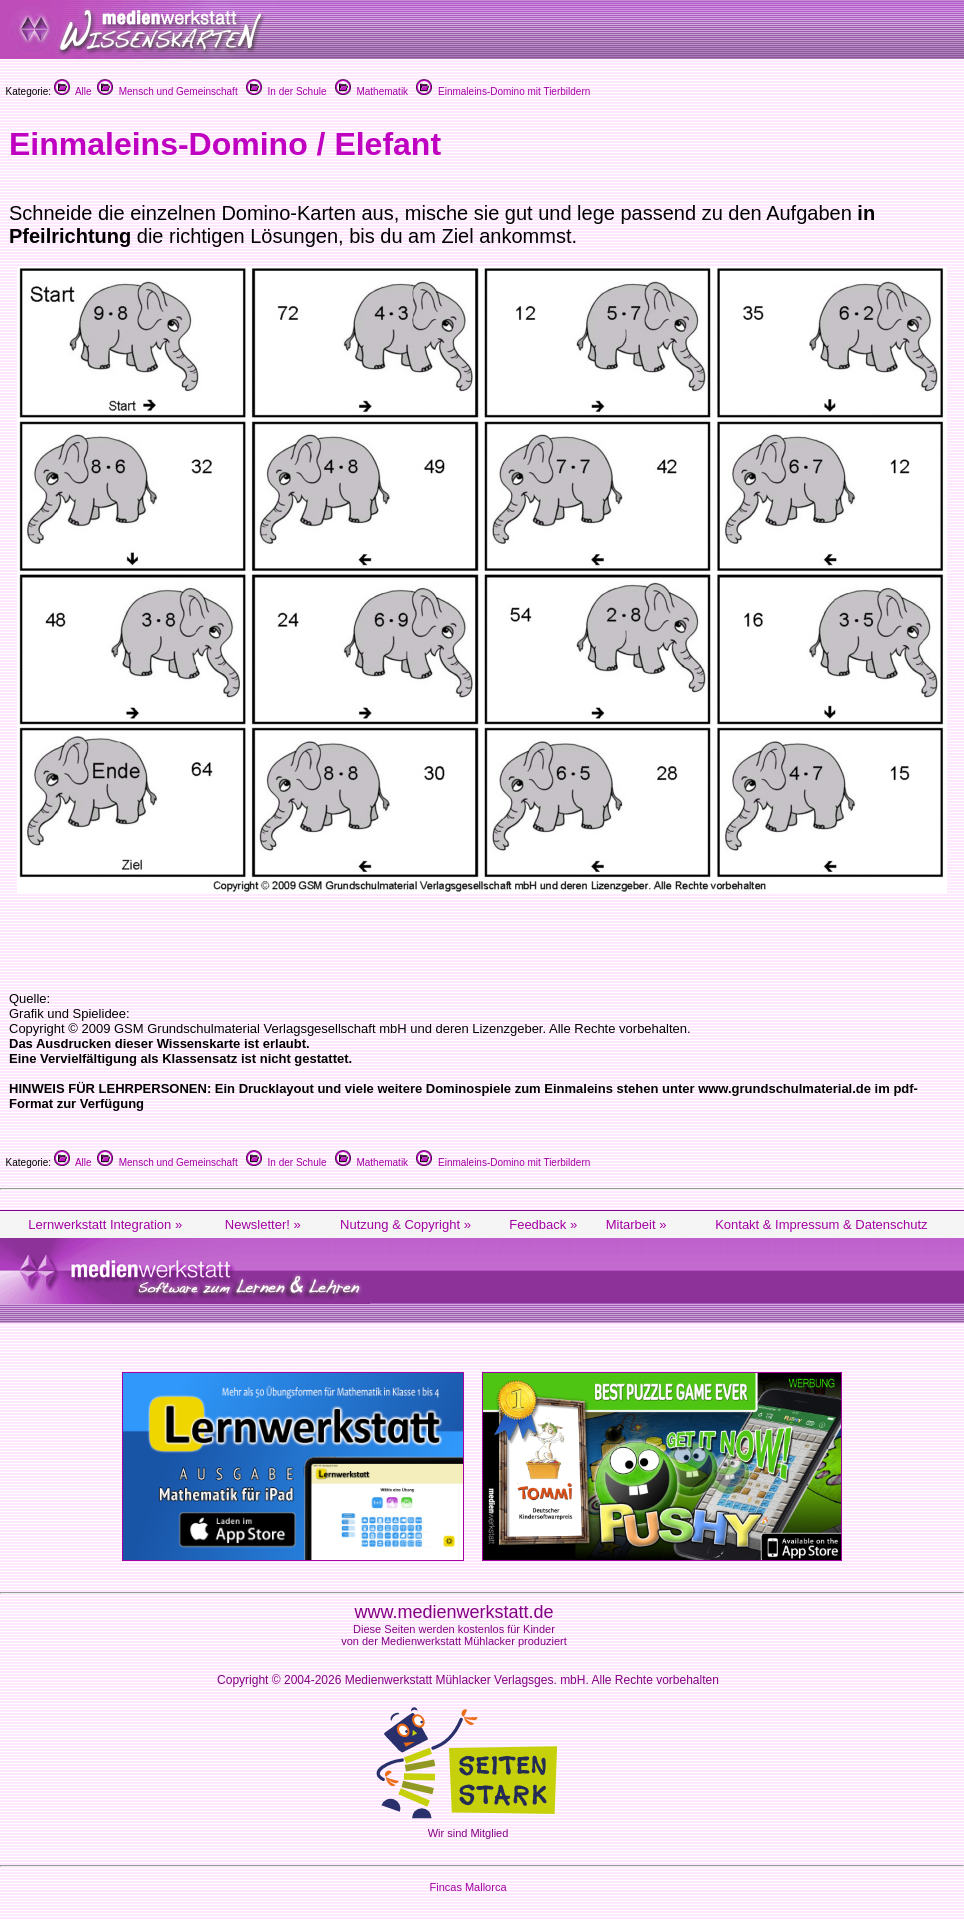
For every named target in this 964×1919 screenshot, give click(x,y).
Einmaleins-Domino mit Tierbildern (503, 91)
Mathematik (371, 91)
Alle (73, 91)
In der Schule (286, 91)
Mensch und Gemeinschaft (167, 91)
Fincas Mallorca (467, 1887)
